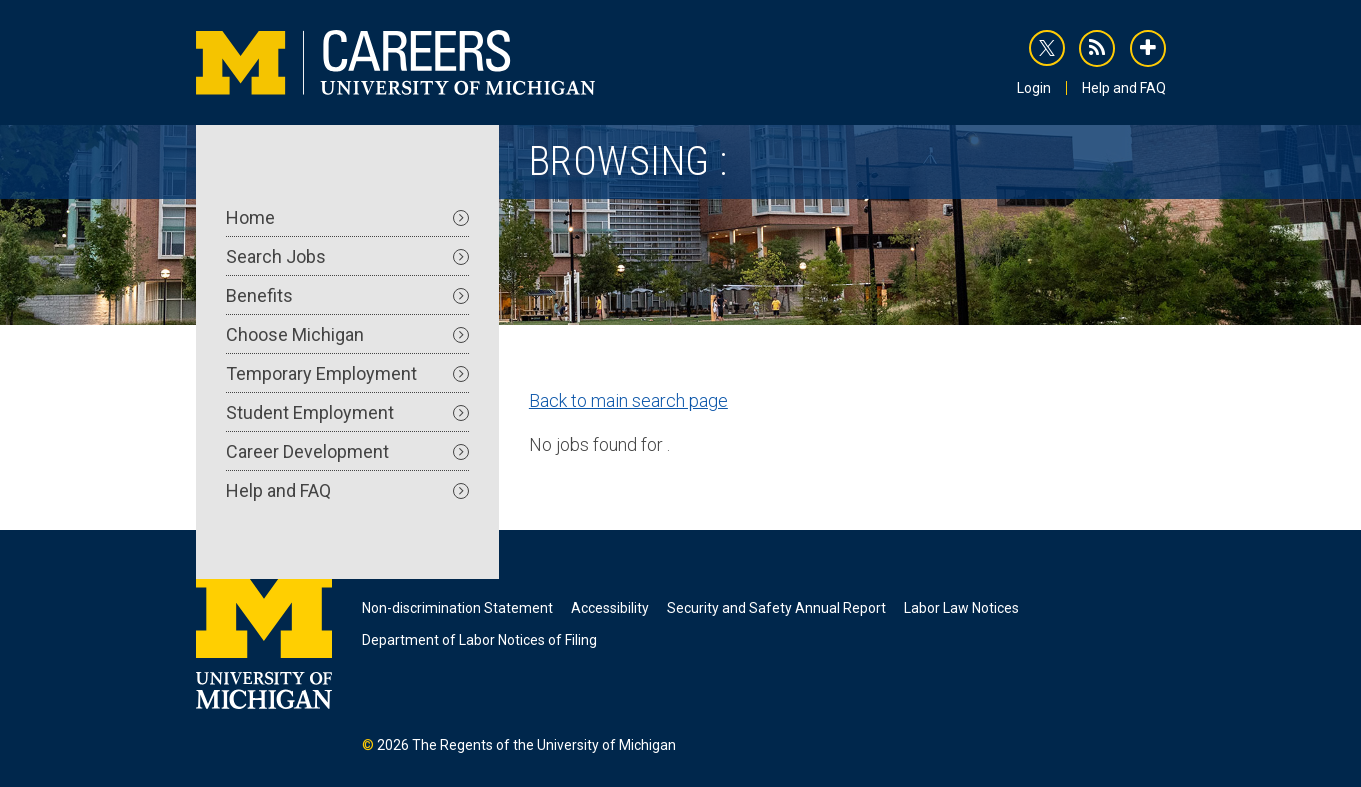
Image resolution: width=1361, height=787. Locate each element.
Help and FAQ (1124, 88)
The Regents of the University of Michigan (544, 745)
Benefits (347, 295)
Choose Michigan (347, 334)
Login (1034, 88)
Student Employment (347, 412)
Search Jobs (347, 256)
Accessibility (610, 608)
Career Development (347, 451)
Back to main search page (628, 400)
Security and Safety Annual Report (776, 608)
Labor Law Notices (961, 608)
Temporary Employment (347, 373)
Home (347, 217)
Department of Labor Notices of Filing (479, 640)
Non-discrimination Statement (457, 608)
